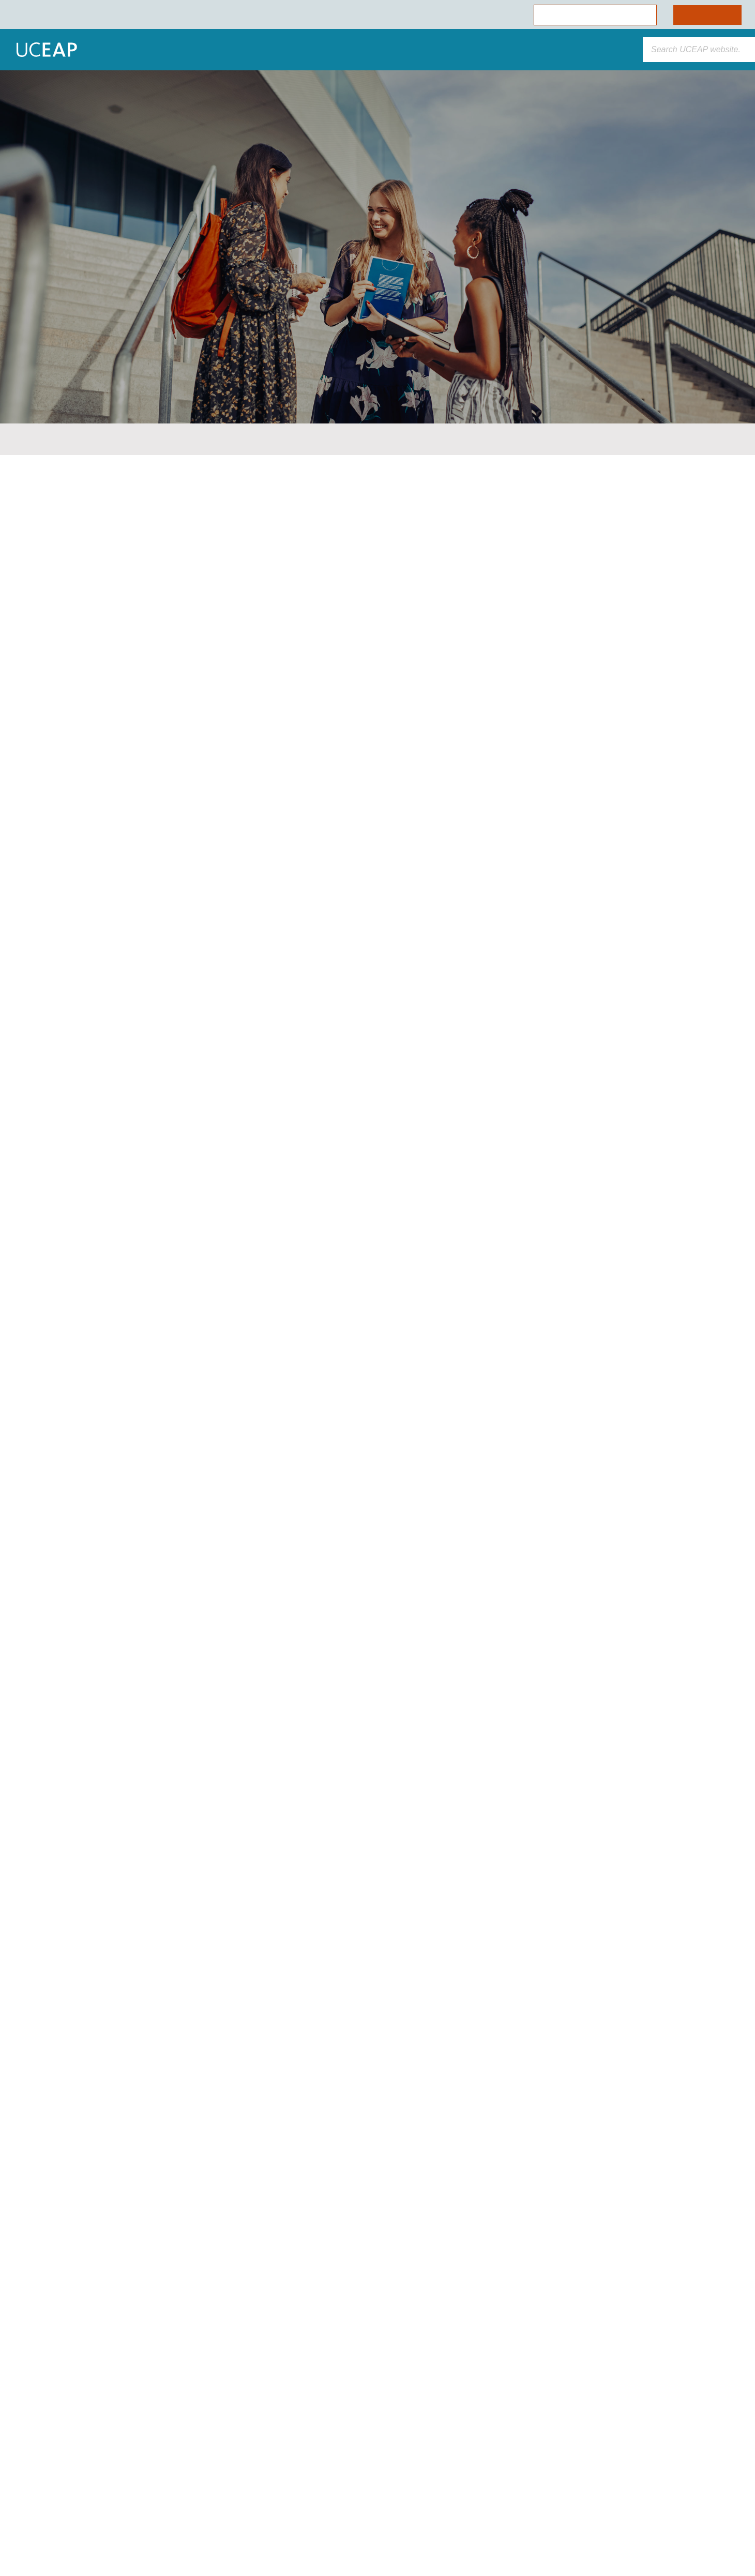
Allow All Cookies (105, 2479)
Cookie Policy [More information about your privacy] (95, 2455)
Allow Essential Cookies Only (105, 2507)
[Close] (189, 2371)
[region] (105, 2462)
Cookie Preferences (105, 2535)
